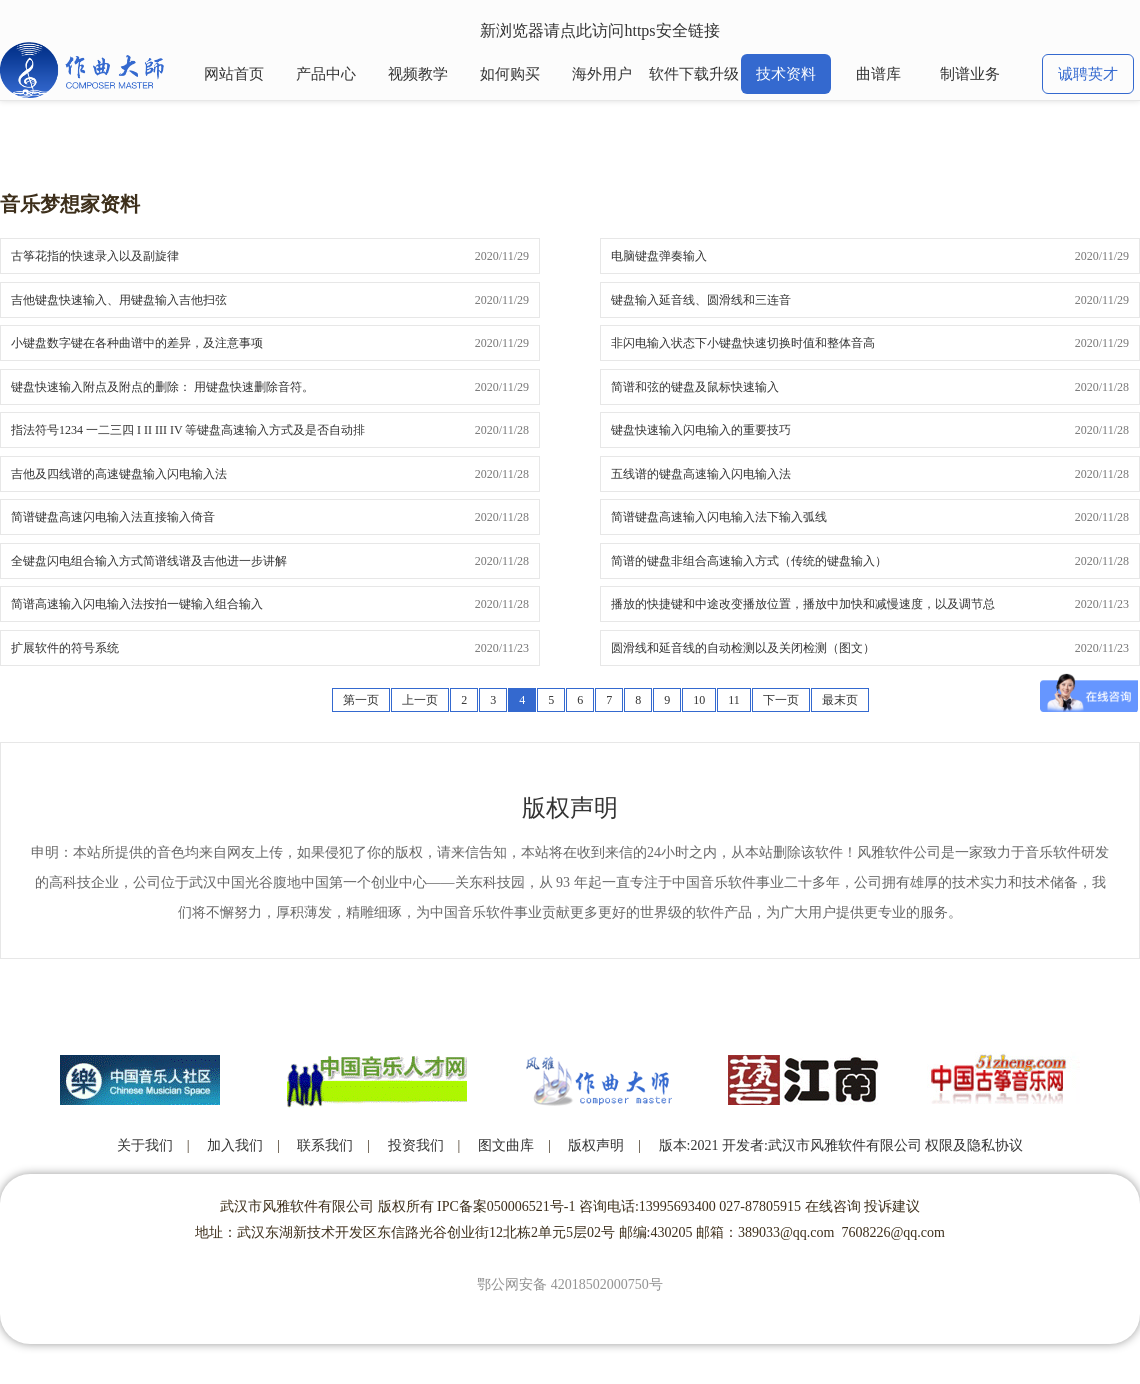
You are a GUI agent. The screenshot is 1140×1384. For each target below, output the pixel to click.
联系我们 (325, 1145)
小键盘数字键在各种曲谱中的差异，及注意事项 (137, 343)
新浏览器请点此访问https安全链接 (599, 30)
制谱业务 (970, 74)
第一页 (361, 700)
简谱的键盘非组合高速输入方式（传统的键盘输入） (749, 561)
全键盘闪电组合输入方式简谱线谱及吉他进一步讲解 (149, 561)
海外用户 (602, 74)
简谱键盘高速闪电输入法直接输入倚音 (113, 517)
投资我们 (416, 1145)
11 (734, 700)
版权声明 (596, 1145)
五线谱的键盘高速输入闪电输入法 (701, 474)
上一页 (420, 700)
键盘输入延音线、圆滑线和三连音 (701, 300)
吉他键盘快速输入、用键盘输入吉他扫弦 (119, 300)
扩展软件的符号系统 (65, 648)
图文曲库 (506, 1145)
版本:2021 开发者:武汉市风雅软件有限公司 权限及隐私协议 (841, 1145)
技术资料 (786, 74)
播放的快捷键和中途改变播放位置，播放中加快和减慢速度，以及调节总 (803, 604)
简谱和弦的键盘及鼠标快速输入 (695, 387)
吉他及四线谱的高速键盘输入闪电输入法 (119, 474)
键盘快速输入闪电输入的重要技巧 (701, 430)
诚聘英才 (1088, 74)
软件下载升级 (694, 74)
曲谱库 (878, 74)
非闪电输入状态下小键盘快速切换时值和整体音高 (743, 343)
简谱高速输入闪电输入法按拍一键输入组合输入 (137, 604)
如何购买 (510, 74)
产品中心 (326, 74)
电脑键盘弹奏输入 (659, 256)
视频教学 (418, 74)
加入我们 (235, 1145)
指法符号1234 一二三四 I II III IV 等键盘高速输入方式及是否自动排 (188, 430)
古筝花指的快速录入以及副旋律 (95, 256)
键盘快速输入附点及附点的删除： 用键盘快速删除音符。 (162, 387)
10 (699, 700)
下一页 (781, 700)
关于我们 (145, 1145)
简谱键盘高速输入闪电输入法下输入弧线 (719, 517)
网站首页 (234, 74)
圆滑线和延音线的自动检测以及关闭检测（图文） (743, 648)
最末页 (840, 700)
